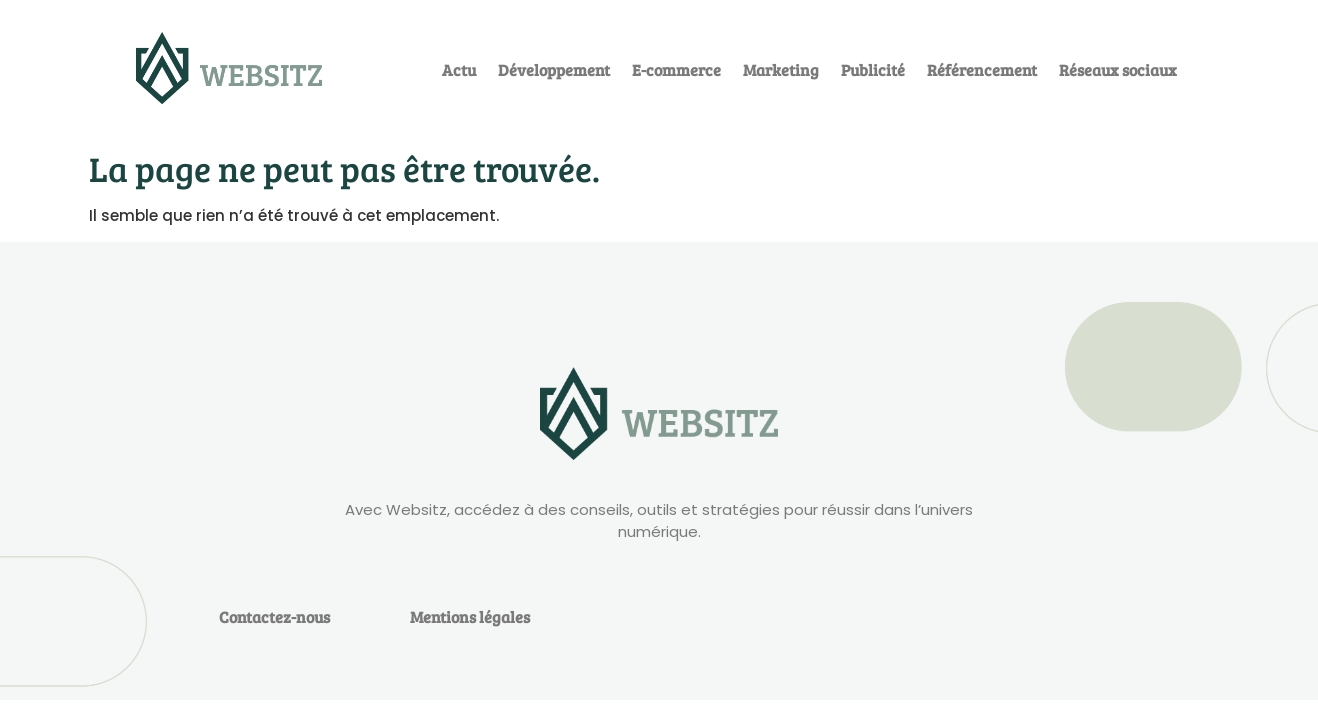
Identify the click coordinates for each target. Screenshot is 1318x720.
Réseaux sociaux (1118, 69)
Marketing (781, 69)
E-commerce (676, 69)
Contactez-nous (274, 616)
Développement (554, 69)
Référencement (982, 69)
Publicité (873, 69)
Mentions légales (470, 616)
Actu (459, 69)
